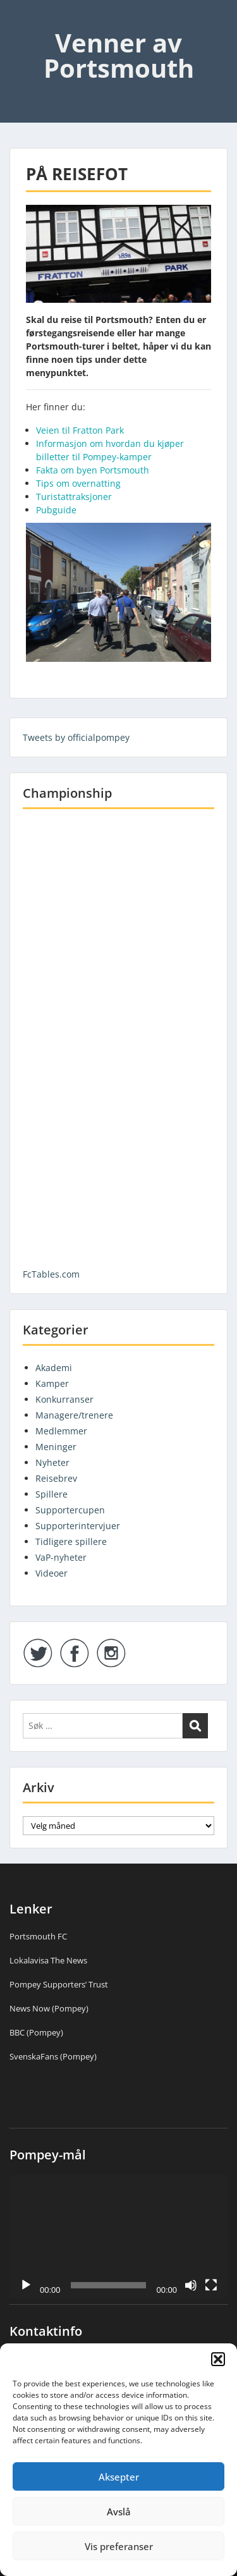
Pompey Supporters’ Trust (58, 1984)
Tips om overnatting (78, 483)
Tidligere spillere (71, 1541)
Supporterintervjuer (77, 1526)
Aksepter (119, 2476)
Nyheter (52, 1462)
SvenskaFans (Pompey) (53, 2056)
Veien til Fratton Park (80, 430)
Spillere (51, 1494)
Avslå (119, 2511)
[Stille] (191, 2285)
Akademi (53, 1368)
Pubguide (56, 510)
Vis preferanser (119, 2546)
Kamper (52, 1383)
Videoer (51, 1573)
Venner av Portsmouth (119, 55)
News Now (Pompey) (48, 2008)
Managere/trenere (74, 1415)
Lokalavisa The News (48, 1960)
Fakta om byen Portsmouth (92, 470)
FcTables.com (51, 1274)
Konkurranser (64, 1399)
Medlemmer (61, 1431)
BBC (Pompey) (36, 2032)
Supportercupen (70, 1510)
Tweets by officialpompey (76, 737)
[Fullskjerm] (211, 2285)
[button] (218, 2359)
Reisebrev (56, 1478)
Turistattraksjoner (74, 497)
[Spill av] (26, 2285)
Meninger (55, 1447)
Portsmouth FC (38, 1936)
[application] (118, 2236)
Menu (22, 21)
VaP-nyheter (61, 1557)
